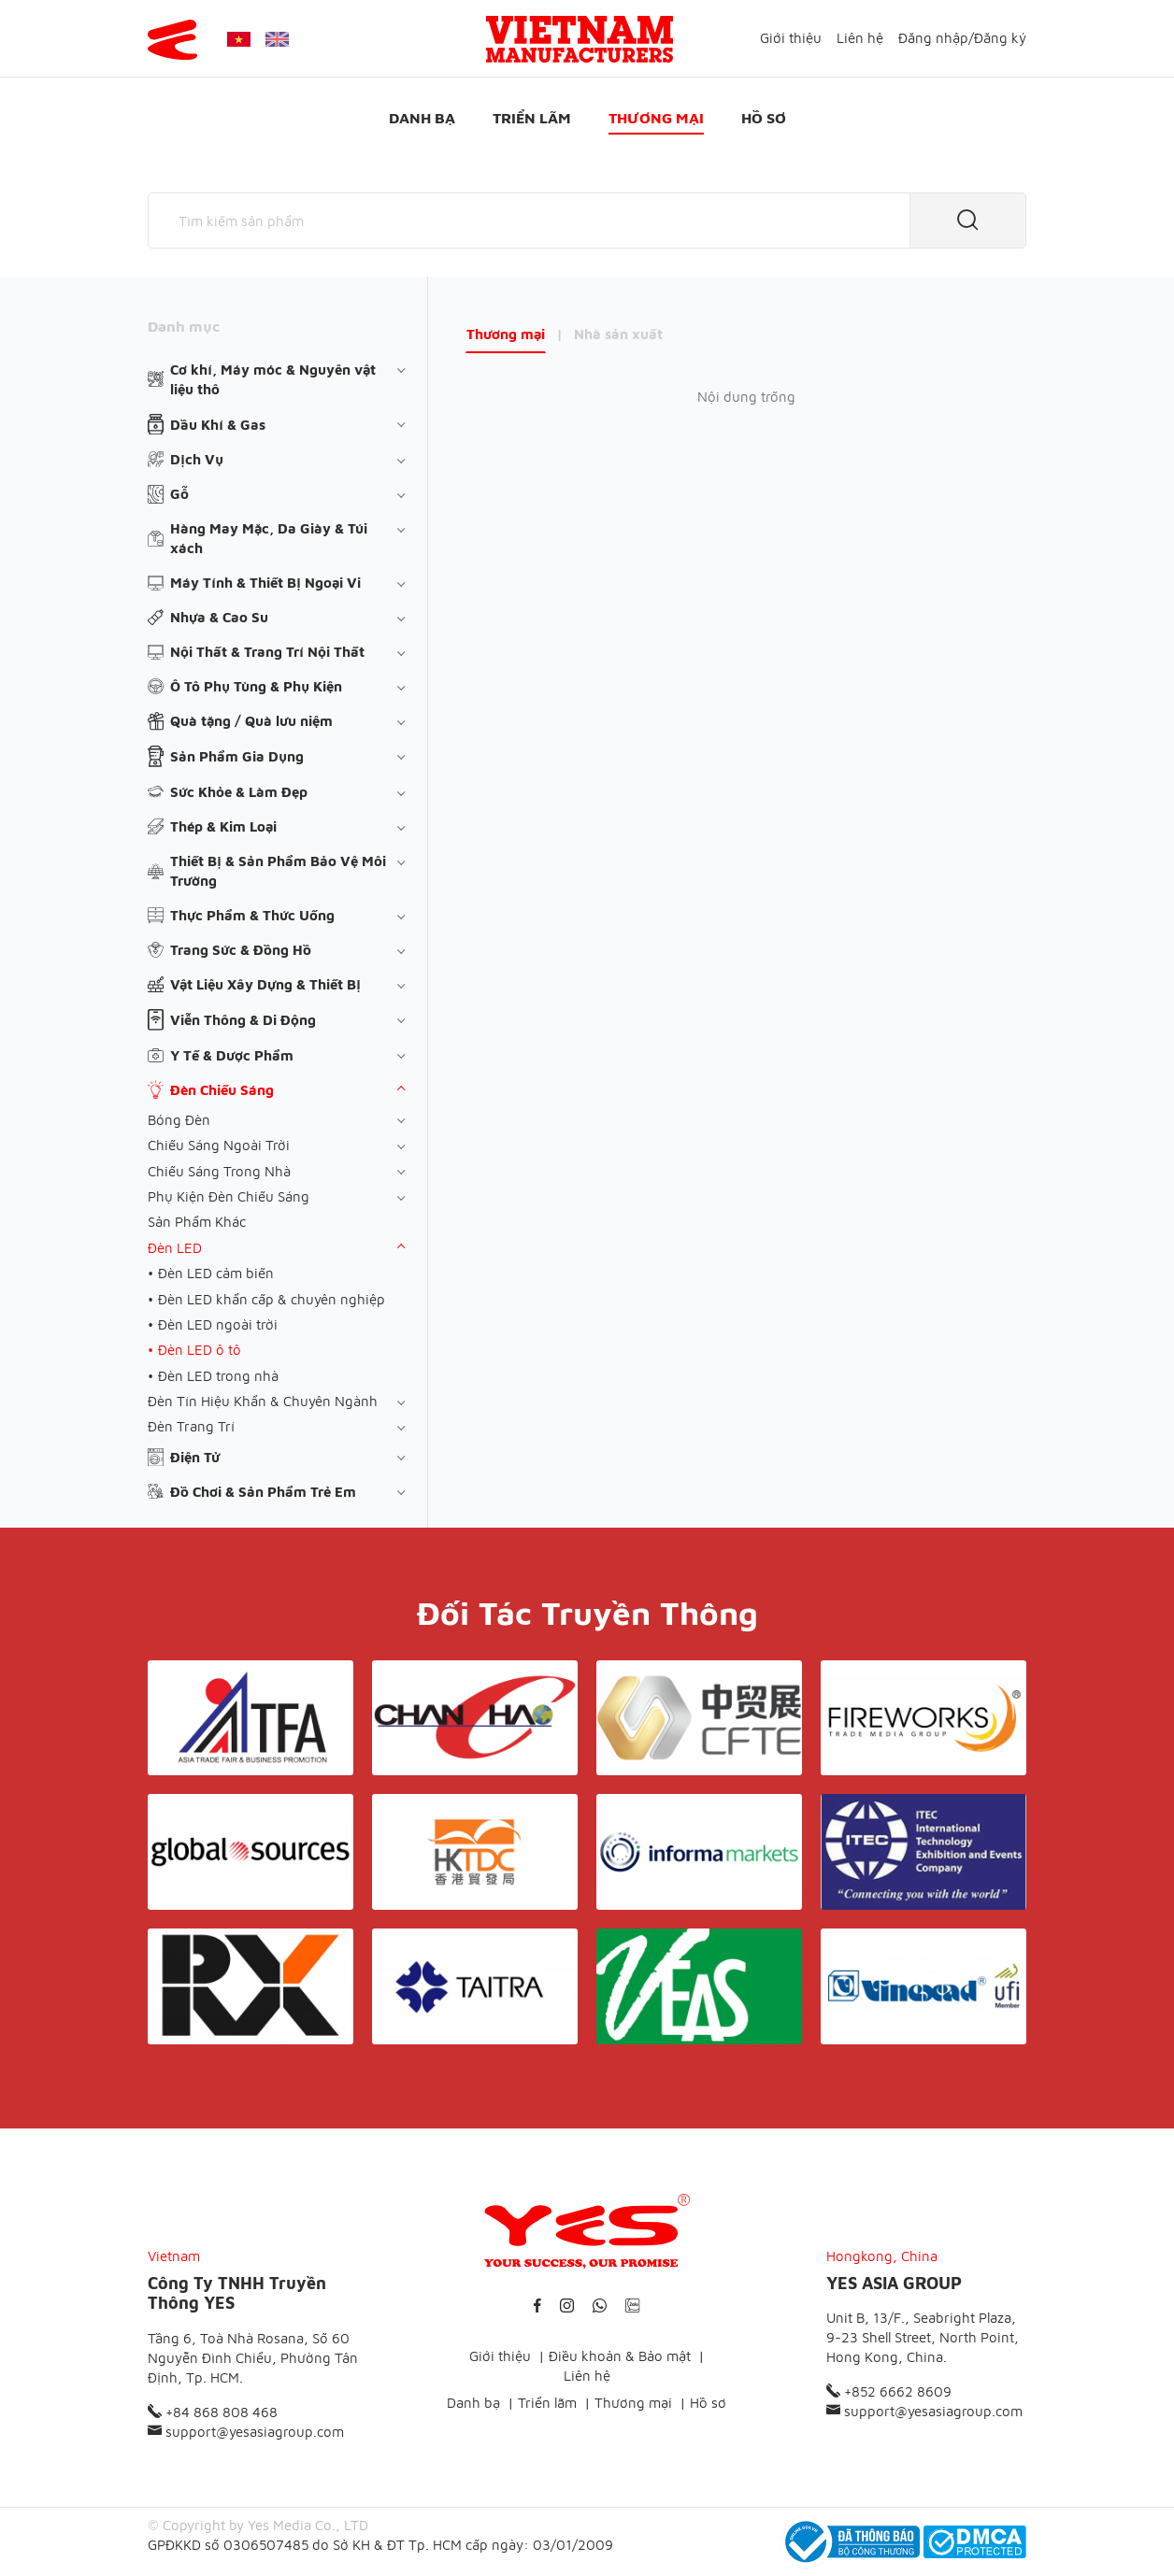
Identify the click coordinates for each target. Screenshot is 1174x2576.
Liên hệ (860, 38)
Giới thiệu (791, 38)
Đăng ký (1000, 38)
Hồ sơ (763, 117)
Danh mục (184, 326)
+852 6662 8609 (889, 2391)
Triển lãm (532, 117)
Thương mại (656, 117)
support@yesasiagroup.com (246, 2432)
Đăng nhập (933, 38)
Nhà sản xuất (618, 334)
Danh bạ (422, 117)
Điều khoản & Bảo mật (620, 2356)
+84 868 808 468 (213, 2412)
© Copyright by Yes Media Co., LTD (258, 2525)
